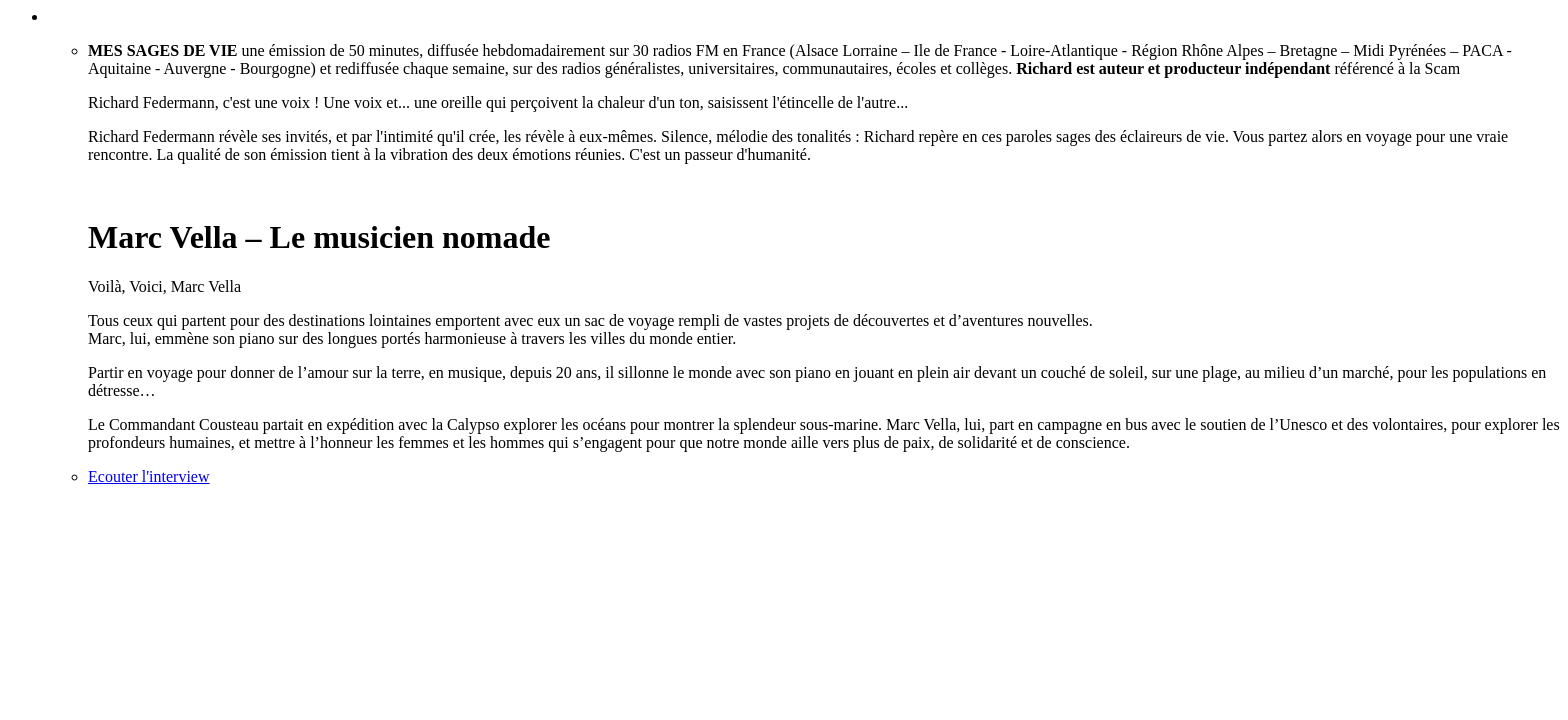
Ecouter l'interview (149, 476)
